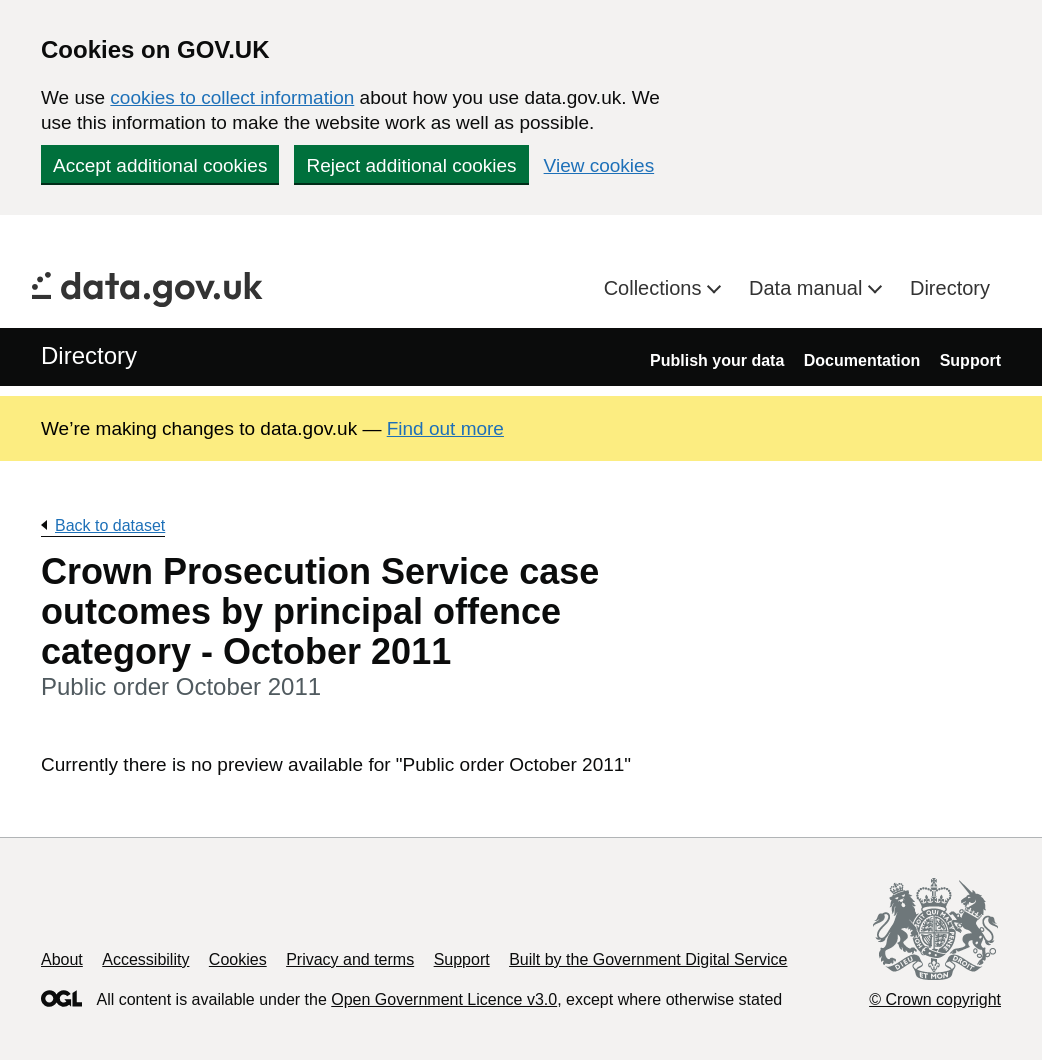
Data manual (808, 288)
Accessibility (145, 959)
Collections (655, 288)
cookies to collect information (232, 97)
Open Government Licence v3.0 (444, 999)
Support (970, 360)
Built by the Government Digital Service (648, 959)
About (62, 959)
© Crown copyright (935, 999)
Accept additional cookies (160, 165)
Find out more (445, 428)
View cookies (599, 165)
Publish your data (717, 360)
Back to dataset (110, 525)
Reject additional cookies (411, 165)
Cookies (238, 959)
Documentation (862, 360)
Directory (950, 288)
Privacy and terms (350, 959)
